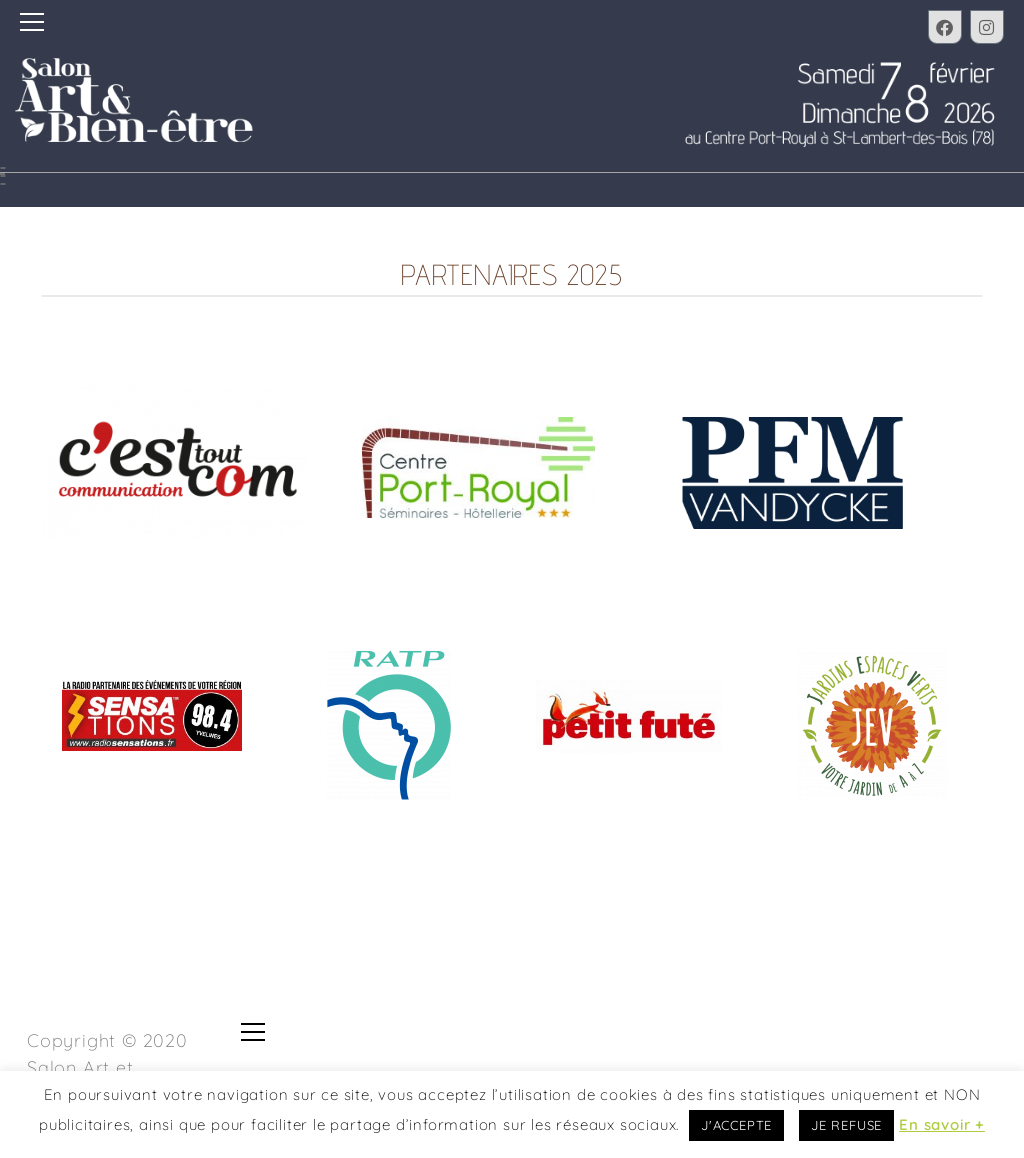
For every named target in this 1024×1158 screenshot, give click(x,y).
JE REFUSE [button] (846, 1125)
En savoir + (942, 1124)
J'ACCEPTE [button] (736, 1125)
